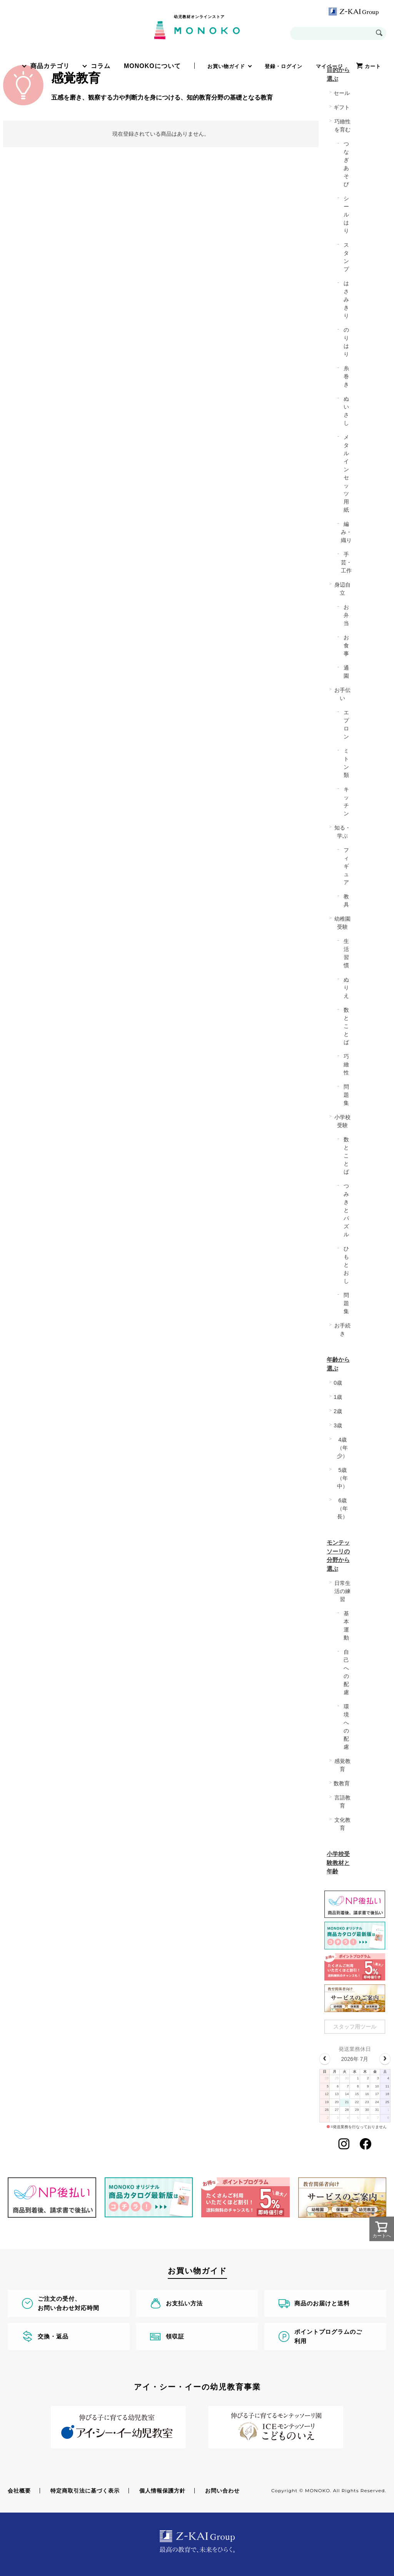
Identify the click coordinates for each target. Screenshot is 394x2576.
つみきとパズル (346, 1210)
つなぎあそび (346, 164)
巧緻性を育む (342, 125)
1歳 (338, 1397)
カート (373, 66)
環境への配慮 (346, 1726)
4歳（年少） (342, 1448)
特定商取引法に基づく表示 (85, 2491)
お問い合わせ (222, 2491)
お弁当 (346, 615)
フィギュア (346, 866)
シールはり (346, 214)
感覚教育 (342, 1765)
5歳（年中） (342, 1478)
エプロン (346, 724)
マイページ (329, 66)
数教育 (342, 1783)
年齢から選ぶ (338, 1364)
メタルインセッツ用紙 (346, 473)
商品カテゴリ (50, 66)
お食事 (346, 645)
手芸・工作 (346, 562)
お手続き (342, 1329)
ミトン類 (346, 763)
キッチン (346, 801)
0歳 (338, 1383)
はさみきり (346, 299)
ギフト (342, 107)
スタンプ (346, 257)
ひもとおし (346, 1265)
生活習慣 (346, 953)
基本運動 (346, 1625)
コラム (100, 66)
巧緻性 (346, 1064)
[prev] (325, 2058)
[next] (385, 2058)
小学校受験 (342, 1121)
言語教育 (342, 1801)
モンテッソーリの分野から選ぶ (338, 1555)
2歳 (338, 1411)
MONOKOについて (152, 66)
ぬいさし (346, 411)
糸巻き (346, 376)
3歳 (338, 1425)
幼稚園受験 (342, 923)
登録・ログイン (283, 66)
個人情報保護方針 (162, 2491)
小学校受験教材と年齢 (338, 1862)
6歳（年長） (342, 1508)
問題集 (346, 1095)
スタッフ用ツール (354, 2027)
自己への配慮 (346, 1672)
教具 (346, 900)
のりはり (346, 342)
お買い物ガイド (226, 66)
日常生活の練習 (342, 1591)
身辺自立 (342, 589)
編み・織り (346, 532)
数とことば (346, 1026)
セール (342, 93)
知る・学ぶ (342, 832)
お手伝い (342, 694)
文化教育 (342, 1824)
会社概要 (19, 2491)
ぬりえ (346, 987)
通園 (346, 672)
